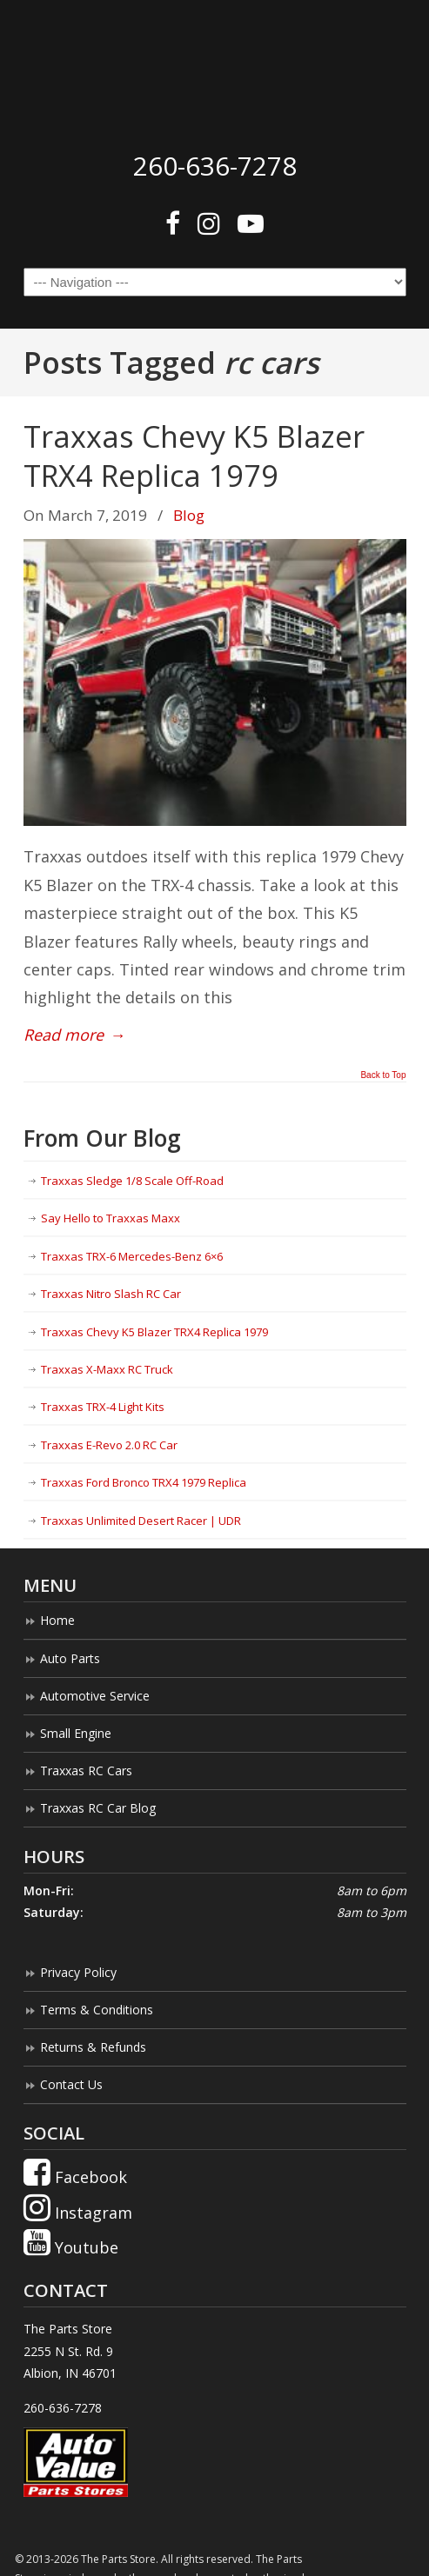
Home (57, 1620)
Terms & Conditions (96, 2009)
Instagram (77, 2212)
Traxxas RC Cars (86, 1770)
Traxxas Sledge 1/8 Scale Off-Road (132, 1180)
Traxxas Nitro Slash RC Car (111, 1293)
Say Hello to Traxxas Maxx (110, 1218)
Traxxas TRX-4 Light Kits (102, 1406)
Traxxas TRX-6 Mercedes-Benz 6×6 (132, 1256)
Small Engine (75, 1733)
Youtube (70, 2247)
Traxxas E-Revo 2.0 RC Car (109, 1445)
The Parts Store (214, 70)
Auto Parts (70, 1658)
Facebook (75, 2177)
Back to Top (383, 1075)
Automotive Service (95, 1695)
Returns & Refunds (93, 2047)
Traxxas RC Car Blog (98, 1808)
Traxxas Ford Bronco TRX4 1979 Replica (143, 1482)
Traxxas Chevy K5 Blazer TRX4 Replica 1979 (194, 455)
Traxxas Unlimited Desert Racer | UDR (141, 1520)
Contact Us (71, 2084)
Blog (188, 515)
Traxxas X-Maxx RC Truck (107, 1369)
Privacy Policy (78, 1972)
